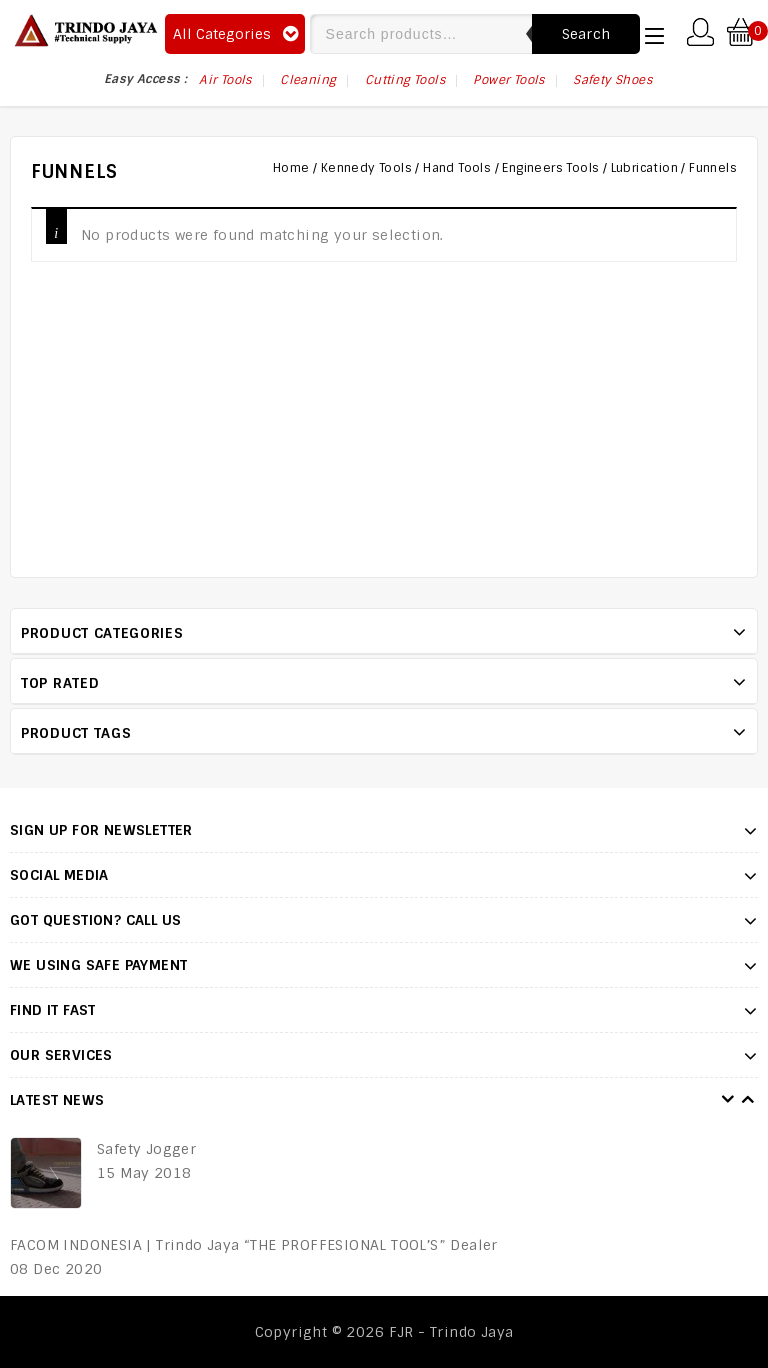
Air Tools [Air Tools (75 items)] (225, 80)
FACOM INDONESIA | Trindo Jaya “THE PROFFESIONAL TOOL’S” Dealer (254, 1245)
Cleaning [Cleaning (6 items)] (308, 80)
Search (586, 34)
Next (748, 1100)
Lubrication (644, 168)
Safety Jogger (146, 1149)
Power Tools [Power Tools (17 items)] (508, 80)
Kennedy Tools (366, 168)
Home (291, 168)
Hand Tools (457, 168)
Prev (728, 1100)
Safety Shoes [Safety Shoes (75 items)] (612, 80)
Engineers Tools (550, 168)
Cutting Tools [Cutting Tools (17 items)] (405, 80)
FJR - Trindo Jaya (451, 1332)
